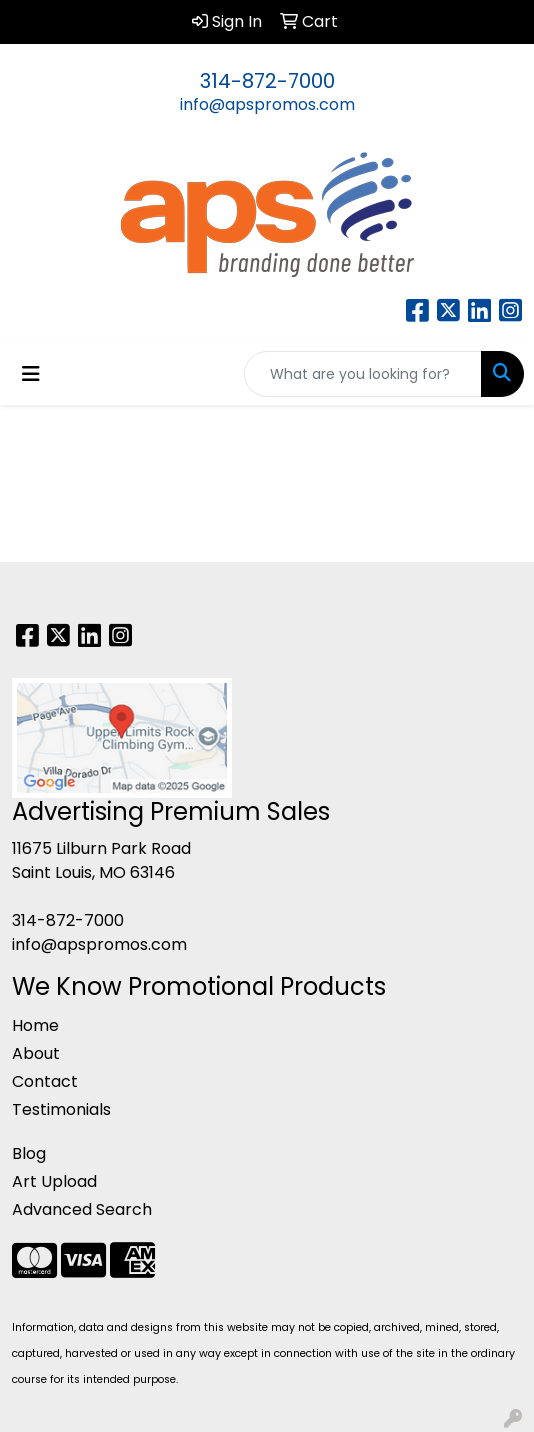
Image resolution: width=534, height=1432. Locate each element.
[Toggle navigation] (31, 374)
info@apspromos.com (267, 104)
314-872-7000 (267, 81)
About (36, 1053)
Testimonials (61, 1109)
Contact (45, 1081)
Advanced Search (82, 1209)
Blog (29, 1153)
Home (35, 1025)
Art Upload (54, 1181)
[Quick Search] (363, 374)
